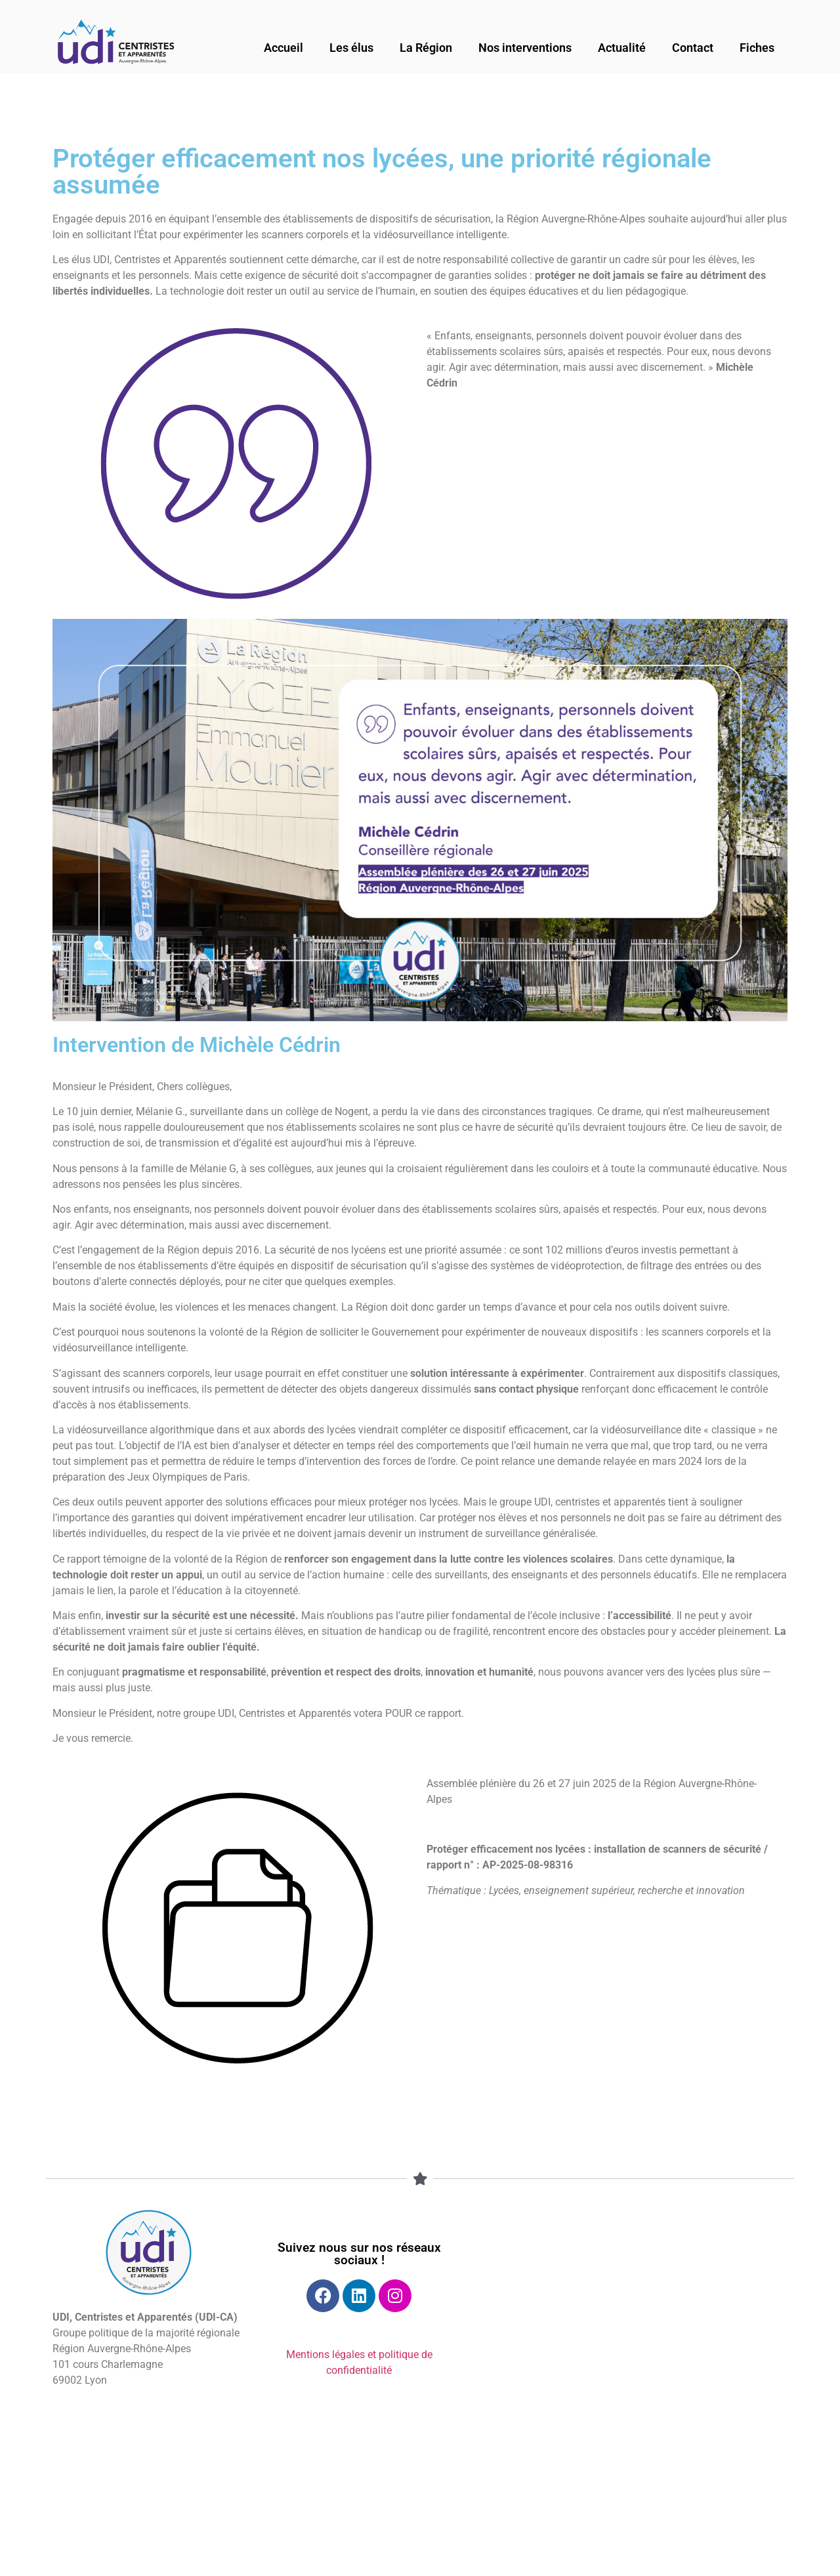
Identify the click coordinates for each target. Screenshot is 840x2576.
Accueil (283, 47)
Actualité (622, 47)
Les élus (351, 47)
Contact (692, 47)
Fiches (757, 47)
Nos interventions (525, 47)
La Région (426, 47)
